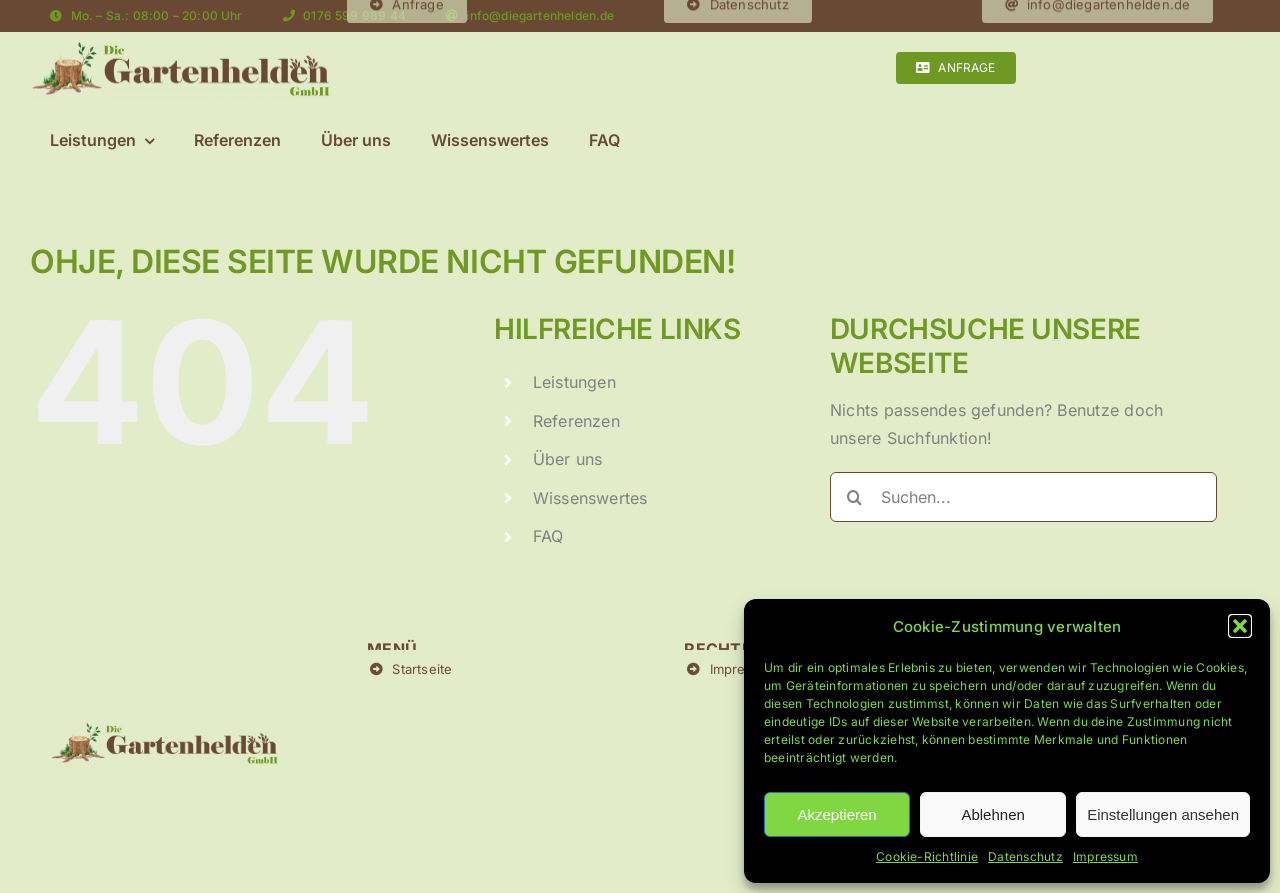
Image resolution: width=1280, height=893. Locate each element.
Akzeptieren (836, 814)
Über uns (568, 459)
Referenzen (576, 421)
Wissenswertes (590, 498)
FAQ (548, 536)
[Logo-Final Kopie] (180, 50)
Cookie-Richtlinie (927, 856)
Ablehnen (992, 814)
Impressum (1105, 856)
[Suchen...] (1023, 497)
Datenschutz (1025, 856)
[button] (1240, 626)
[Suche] (855, 497)
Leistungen (574, 382)
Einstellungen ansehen (1163, 814)
